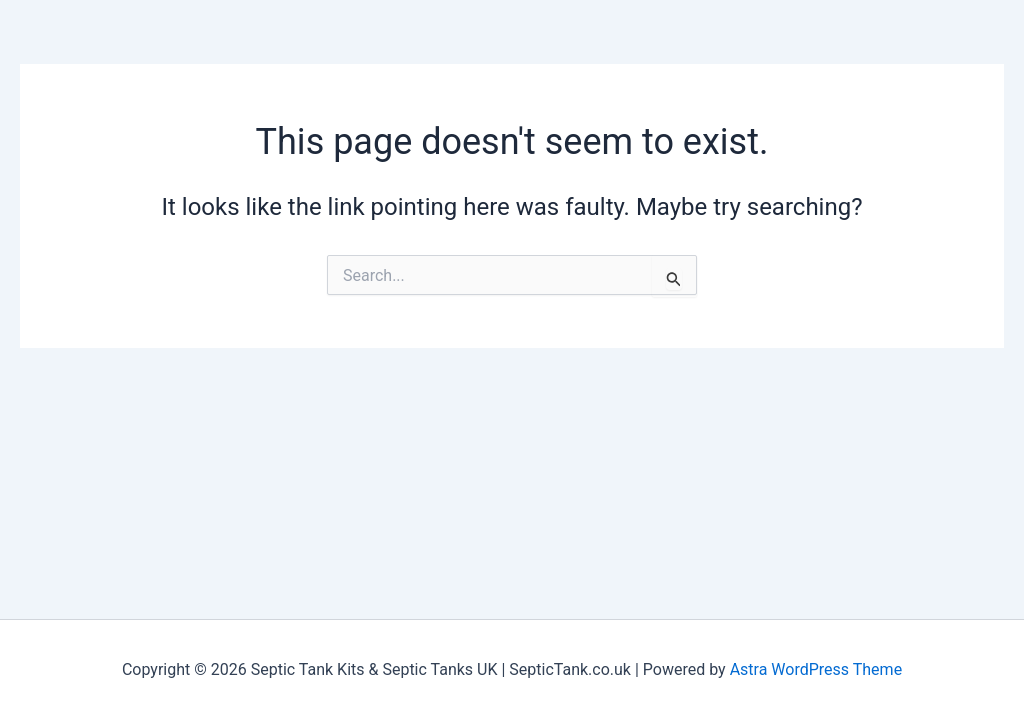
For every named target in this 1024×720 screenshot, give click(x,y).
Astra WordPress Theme (816, 669)
